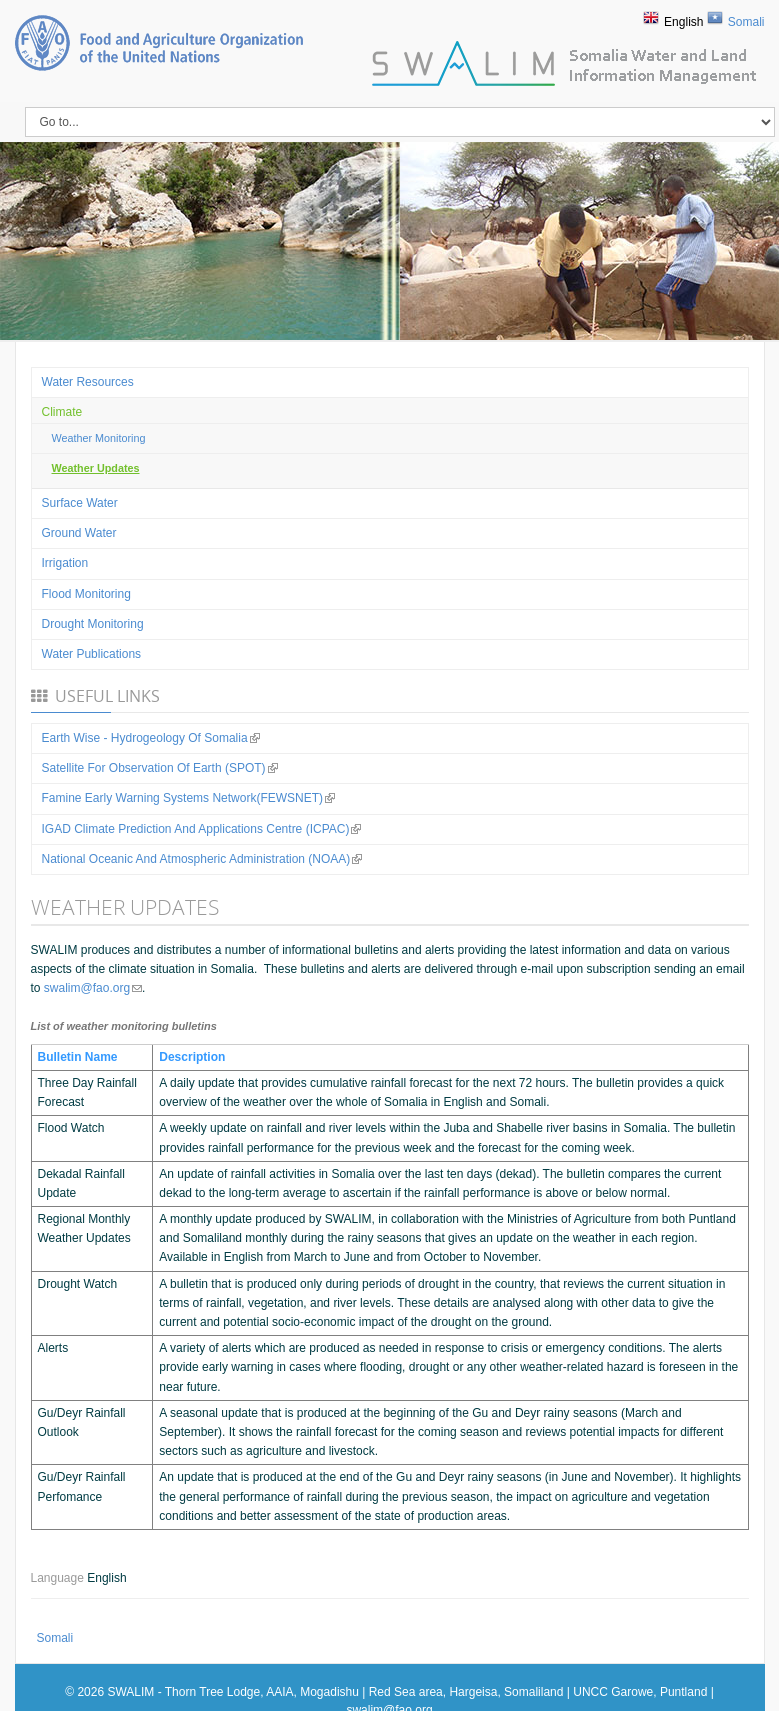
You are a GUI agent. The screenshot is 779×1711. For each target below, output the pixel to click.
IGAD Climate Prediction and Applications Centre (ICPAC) (202, 829)
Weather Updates (96, 468)
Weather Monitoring (99, 438)
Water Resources (88, 382)
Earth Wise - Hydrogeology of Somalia (151, 738)
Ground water (79, 533)
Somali (746, 22)
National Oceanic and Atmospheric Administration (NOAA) (202, 859)
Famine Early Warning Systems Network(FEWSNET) (189, 798)
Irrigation (65, 563)
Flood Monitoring (86, 594)
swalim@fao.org (93, 988)
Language (59, 1578)
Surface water (80, 503)
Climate (62, 412)
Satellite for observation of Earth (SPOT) (160, 768)
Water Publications (92, 654)
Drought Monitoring (93, 624)
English (683, 22)
